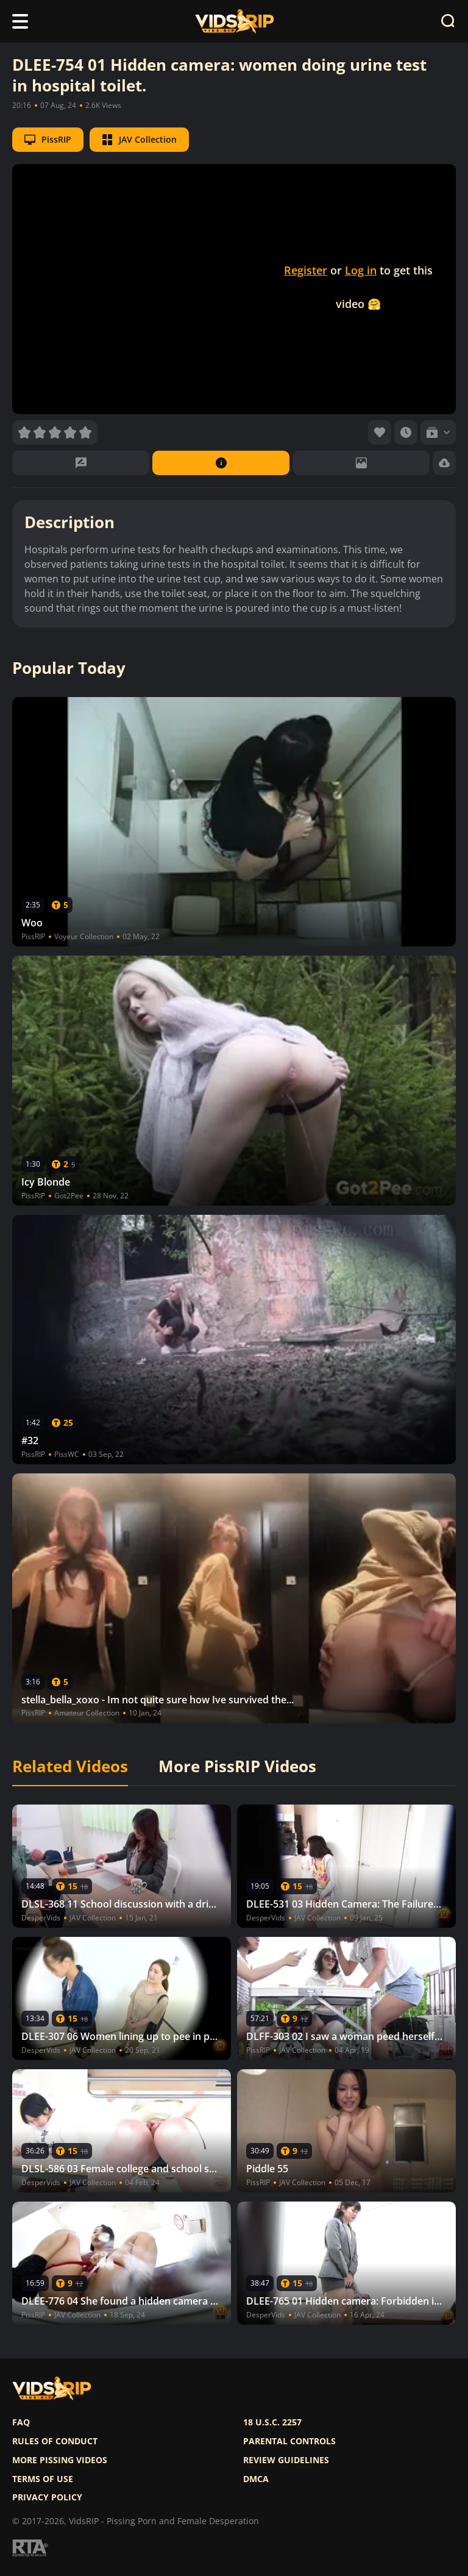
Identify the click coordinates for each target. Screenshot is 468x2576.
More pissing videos (59, 2460)
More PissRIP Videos (237, 1766)
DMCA (256, 2479)
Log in (361, 270)
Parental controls (289, 2441)
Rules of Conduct (55, 2441)
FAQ (21, 2422)
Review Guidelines (286, 2460)
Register (305, 270)
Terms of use (42, 2479)
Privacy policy (47, 2497)
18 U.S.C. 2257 (272, 2422)
